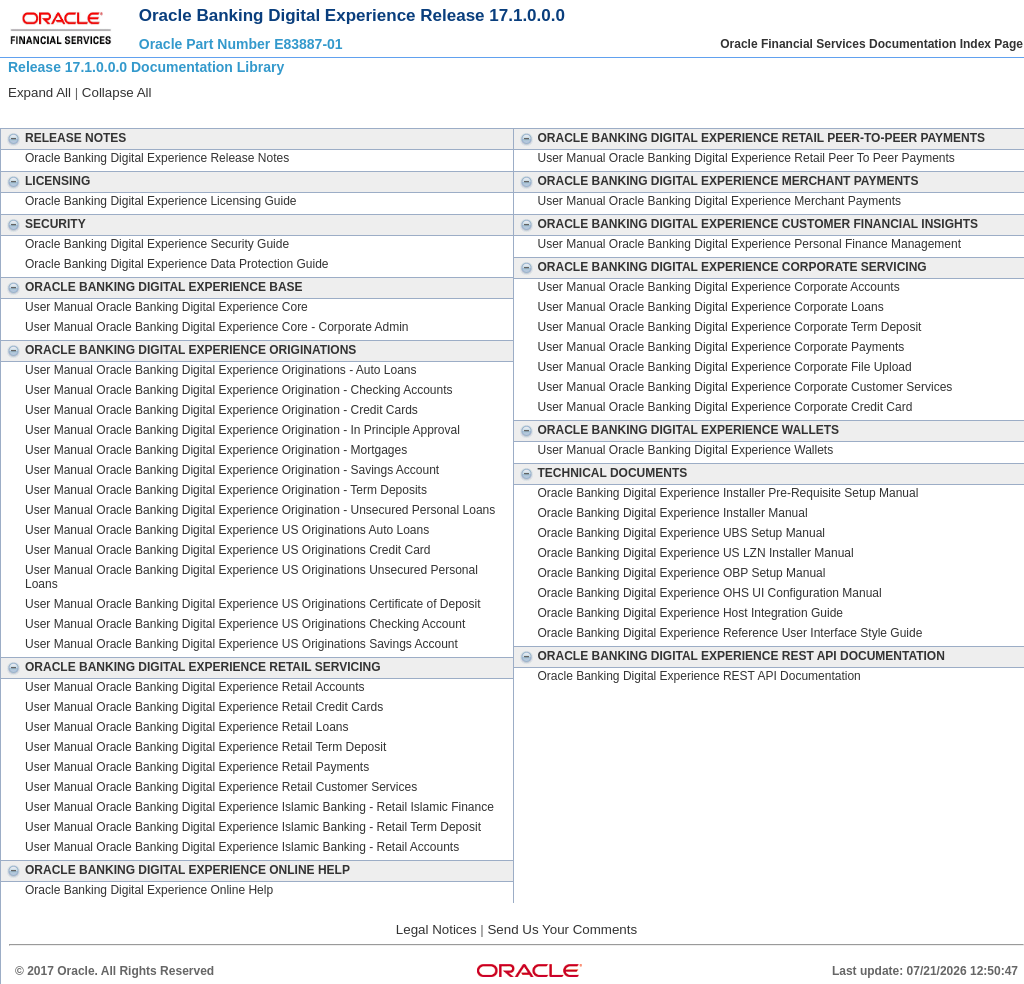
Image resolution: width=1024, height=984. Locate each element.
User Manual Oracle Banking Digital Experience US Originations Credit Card (228, 550)
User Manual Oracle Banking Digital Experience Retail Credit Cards (204, 707)
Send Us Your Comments (562, 929)
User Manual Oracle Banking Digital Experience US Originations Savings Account (241, 644)
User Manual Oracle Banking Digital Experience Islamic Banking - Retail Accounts (242, 847)
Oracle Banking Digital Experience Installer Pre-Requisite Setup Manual (728, 493)
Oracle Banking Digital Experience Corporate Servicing (720, 267)
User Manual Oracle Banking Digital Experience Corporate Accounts (719, 287)
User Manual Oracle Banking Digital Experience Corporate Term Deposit (730, 327)
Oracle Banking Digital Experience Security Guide (157, 244)
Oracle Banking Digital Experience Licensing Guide (160, 201)
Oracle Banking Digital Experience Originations (178, 350)
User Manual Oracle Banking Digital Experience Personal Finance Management (750, 244)
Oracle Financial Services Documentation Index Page (871, 44)
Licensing (45, 181)
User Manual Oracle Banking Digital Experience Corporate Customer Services (745, 387)
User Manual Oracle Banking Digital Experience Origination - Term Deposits (226, 490)
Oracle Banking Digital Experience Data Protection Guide (177, 264)
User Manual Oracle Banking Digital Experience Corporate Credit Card (725, 407)
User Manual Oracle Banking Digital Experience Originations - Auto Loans (221, 370)
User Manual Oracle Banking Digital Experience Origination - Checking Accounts (239, 390)
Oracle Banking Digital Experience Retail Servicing (191, 667)
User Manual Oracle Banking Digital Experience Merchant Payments (720, 201)
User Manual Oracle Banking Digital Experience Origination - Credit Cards (221, 410)
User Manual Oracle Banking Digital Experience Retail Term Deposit (205, 747)
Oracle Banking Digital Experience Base (152, 287)
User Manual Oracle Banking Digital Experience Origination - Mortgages (216, 450)
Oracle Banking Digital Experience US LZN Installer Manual (696, 553)
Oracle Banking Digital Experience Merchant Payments (716, 181)
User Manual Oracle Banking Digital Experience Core (166, 307)
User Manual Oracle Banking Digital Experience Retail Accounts (195, 687)
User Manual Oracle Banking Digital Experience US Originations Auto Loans (227, 530)
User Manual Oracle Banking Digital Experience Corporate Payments (721, 347)
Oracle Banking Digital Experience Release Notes (157, 158)
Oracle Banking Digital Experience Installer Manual (673, 513)
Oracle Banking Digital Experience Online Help (175, 870)
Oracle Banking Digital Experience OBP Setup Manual (682, 573)
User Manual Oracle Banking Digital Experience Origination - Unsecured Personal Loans (260, 510)
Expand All (39, 92)
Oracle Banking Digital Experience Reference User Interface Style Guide (730, 633)
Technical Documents (601, 473)
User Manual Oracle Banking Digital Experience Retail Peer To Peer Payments (746, 158)
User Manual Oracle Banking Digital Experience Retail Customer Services (221, 787)
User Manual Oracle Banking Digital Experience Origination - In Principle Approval (242, 430)
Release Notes (63, 138)
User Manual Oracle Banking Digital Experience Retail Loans (187, 727)
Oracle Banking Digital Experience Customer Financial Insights (746, 224)
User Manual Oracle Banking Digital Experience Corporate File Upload (725, 367)
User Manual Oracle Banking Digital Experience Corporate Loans (711, 307)
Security (43, 224)
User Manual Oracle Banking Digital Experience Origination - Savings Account (232, 470)
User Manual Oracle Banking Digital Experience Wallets (686, 450)
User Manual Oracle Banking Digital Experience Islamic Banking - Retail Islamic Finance (259, 807)
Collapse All (117, 92)
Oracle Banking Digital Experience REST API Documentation (729, 656)
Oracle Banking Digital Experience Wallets (677, 430)
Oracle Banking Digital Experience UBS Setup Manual (681, 533)
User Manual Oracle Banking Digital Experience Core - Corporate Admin (217, 327)
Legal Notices (436, 929)
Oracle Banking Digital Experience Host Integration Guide (691, 613)
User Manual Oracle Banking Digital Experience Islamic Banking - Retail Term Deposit (253, 827)
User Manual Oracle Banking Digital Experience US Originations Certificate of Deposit (253, 604)
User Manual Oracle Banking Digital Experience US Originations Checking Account (245, 624)
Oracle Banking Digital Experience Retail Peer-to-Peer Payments (750, 138)
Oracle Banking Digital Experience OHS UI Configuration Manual (710, 593)
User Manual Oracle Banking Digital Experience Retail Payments (197, 767)
